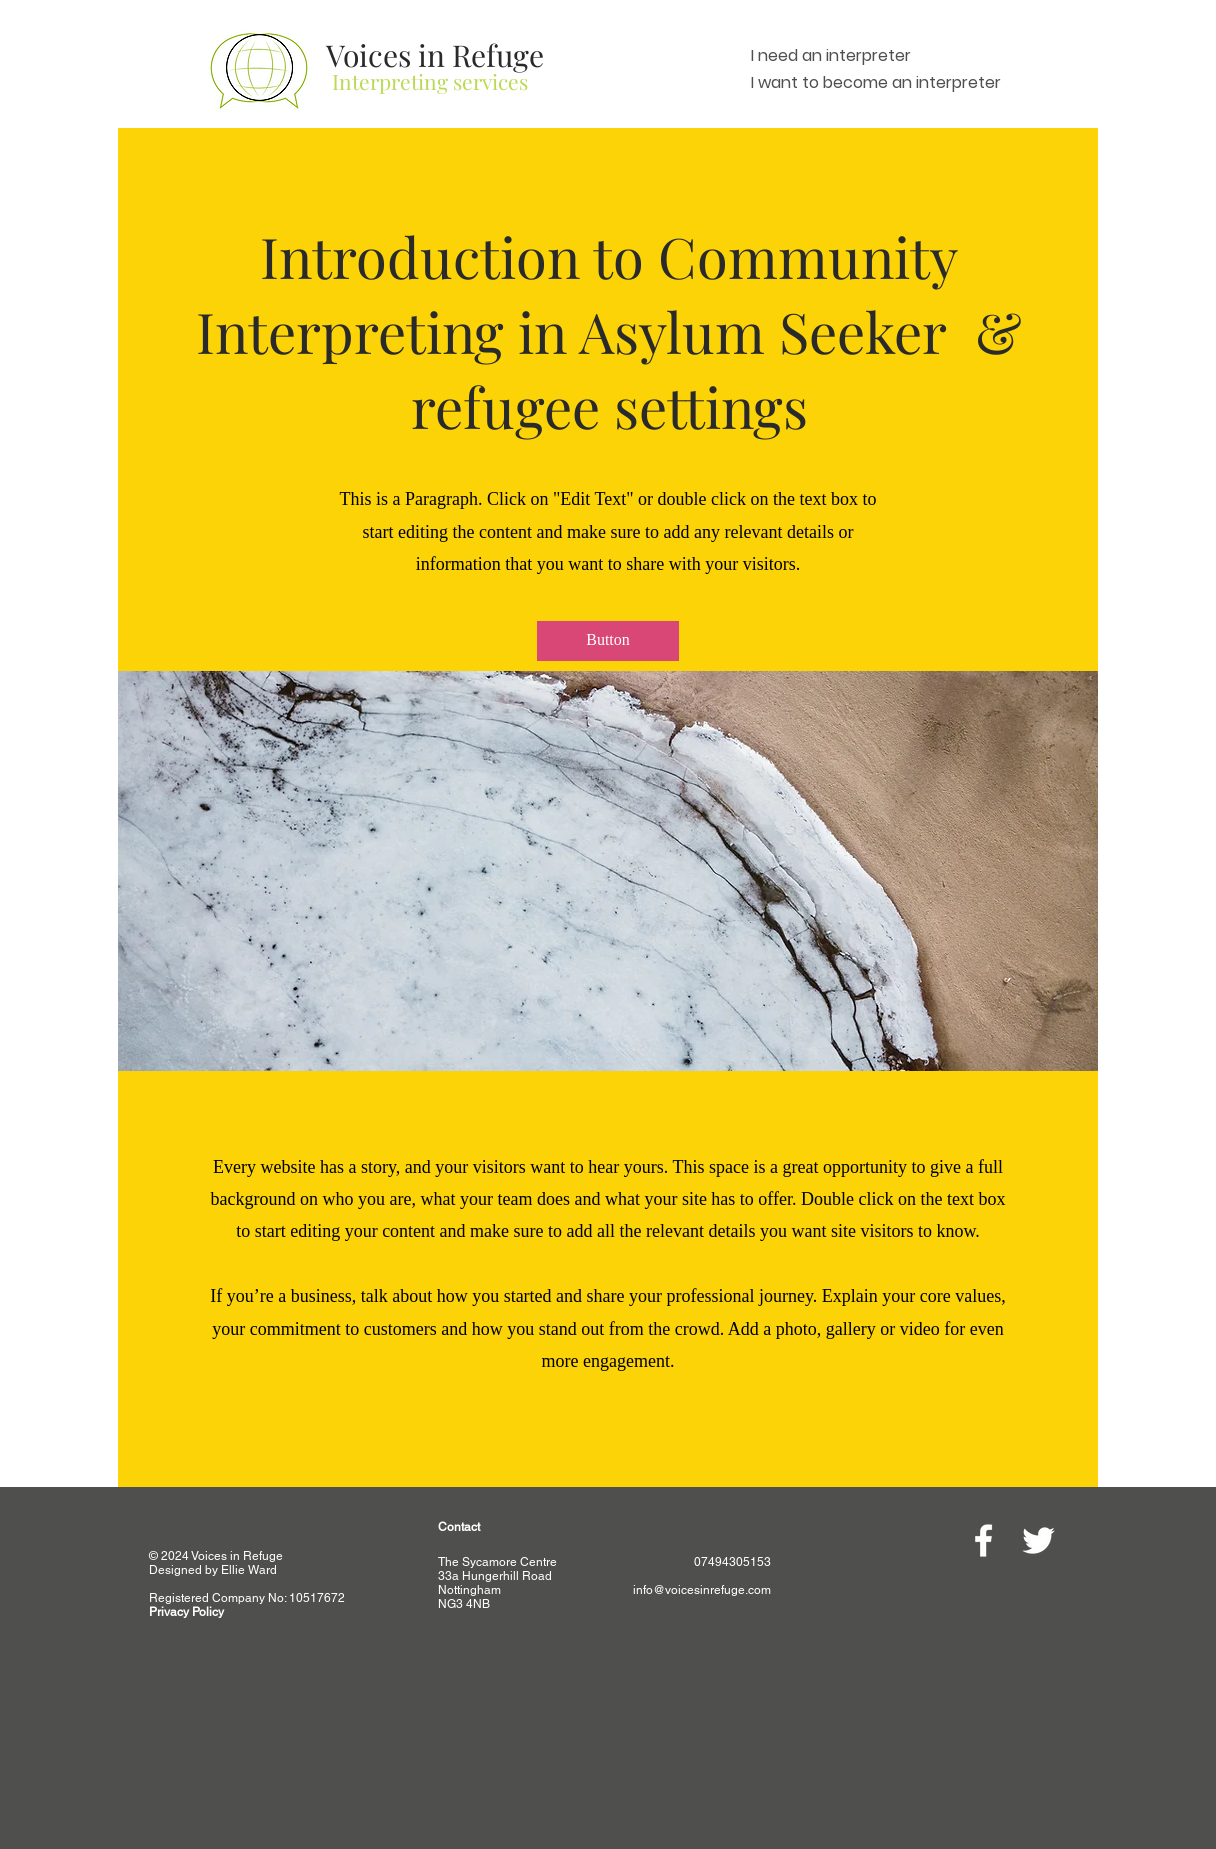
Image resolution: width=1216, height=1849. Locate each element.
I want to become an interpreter (876, 82)
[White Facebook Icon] (983, 1540)
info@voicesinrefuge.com (702, 1590)
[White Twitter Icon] (1038, 1540)
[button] (608, 641)
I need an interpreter (831, 55)
